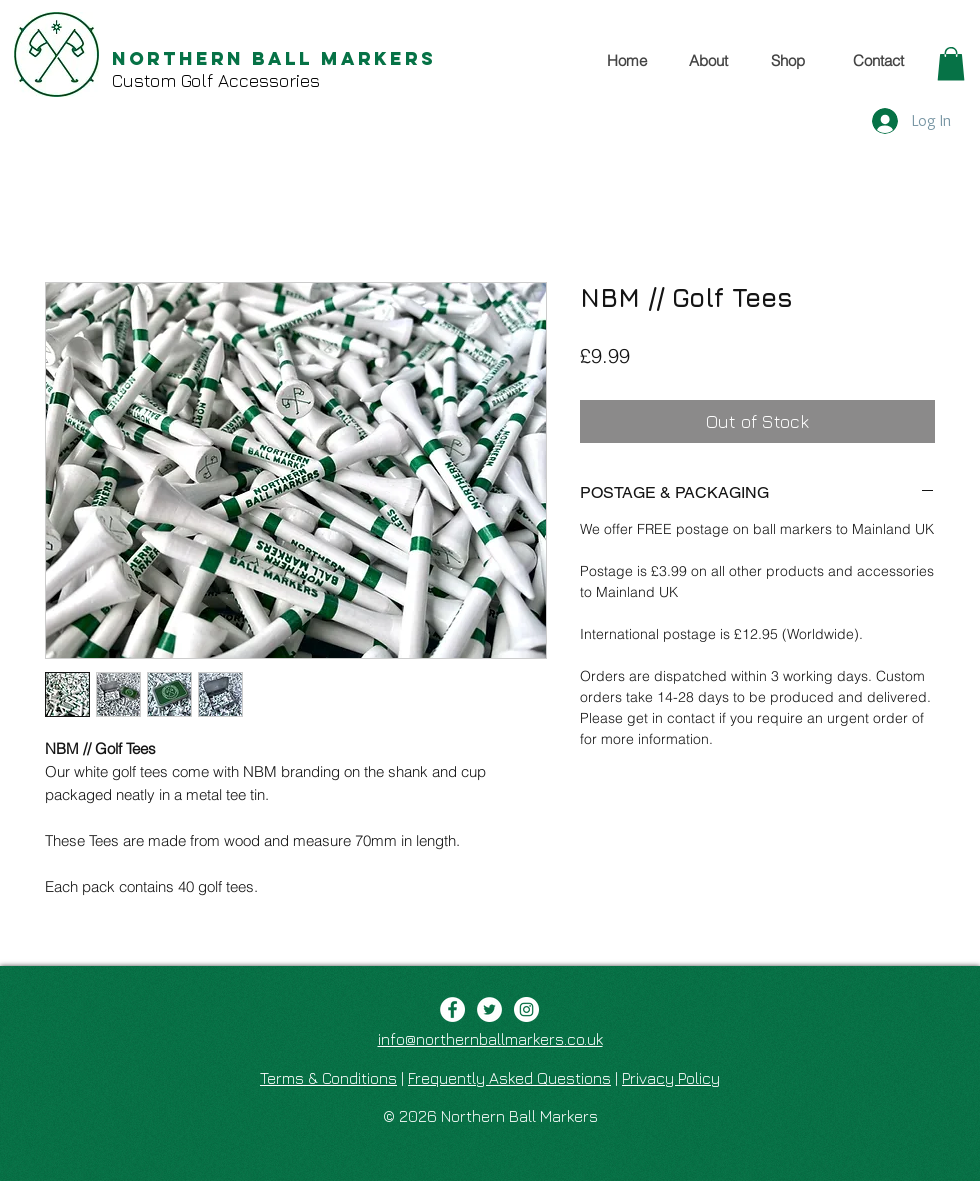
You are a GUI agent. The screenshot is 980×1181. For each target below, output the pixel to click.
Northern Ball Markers (274, 58)
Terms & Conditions (328, 1078)
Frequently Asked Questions (509, 1078)
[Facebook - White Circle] (452, 1009)
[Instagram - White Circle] (526, 1009)
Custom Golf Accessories (216, 80)
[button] (951, 63)
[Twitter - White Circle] (489, 1009)
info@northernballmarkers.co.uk (490, 1039)
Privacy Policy (671, 1078)
